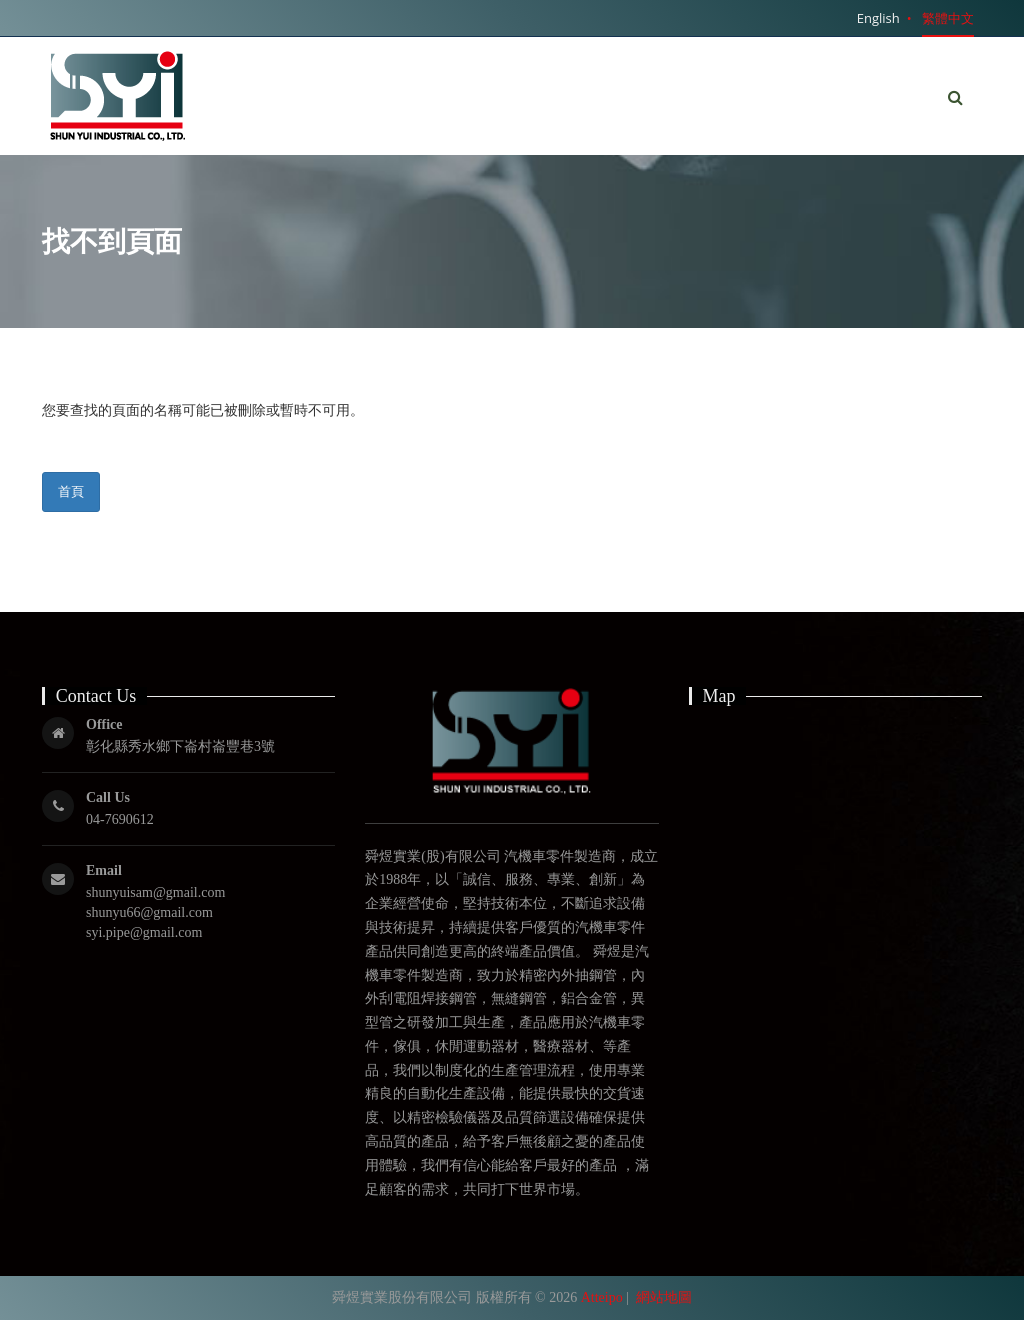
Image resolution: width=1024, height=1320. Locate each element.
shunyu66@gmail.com (149, 912)
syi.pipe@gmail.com (144, 932)
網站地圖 (664, 1297)
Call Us (108, 797)
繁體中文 (948, 18)
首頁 (71, 491)
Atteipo (602, 1297)
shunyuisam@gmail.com (155, 892)
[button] (955, 98)
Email (104, 870)
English (878, 18)
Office (104, 724)
